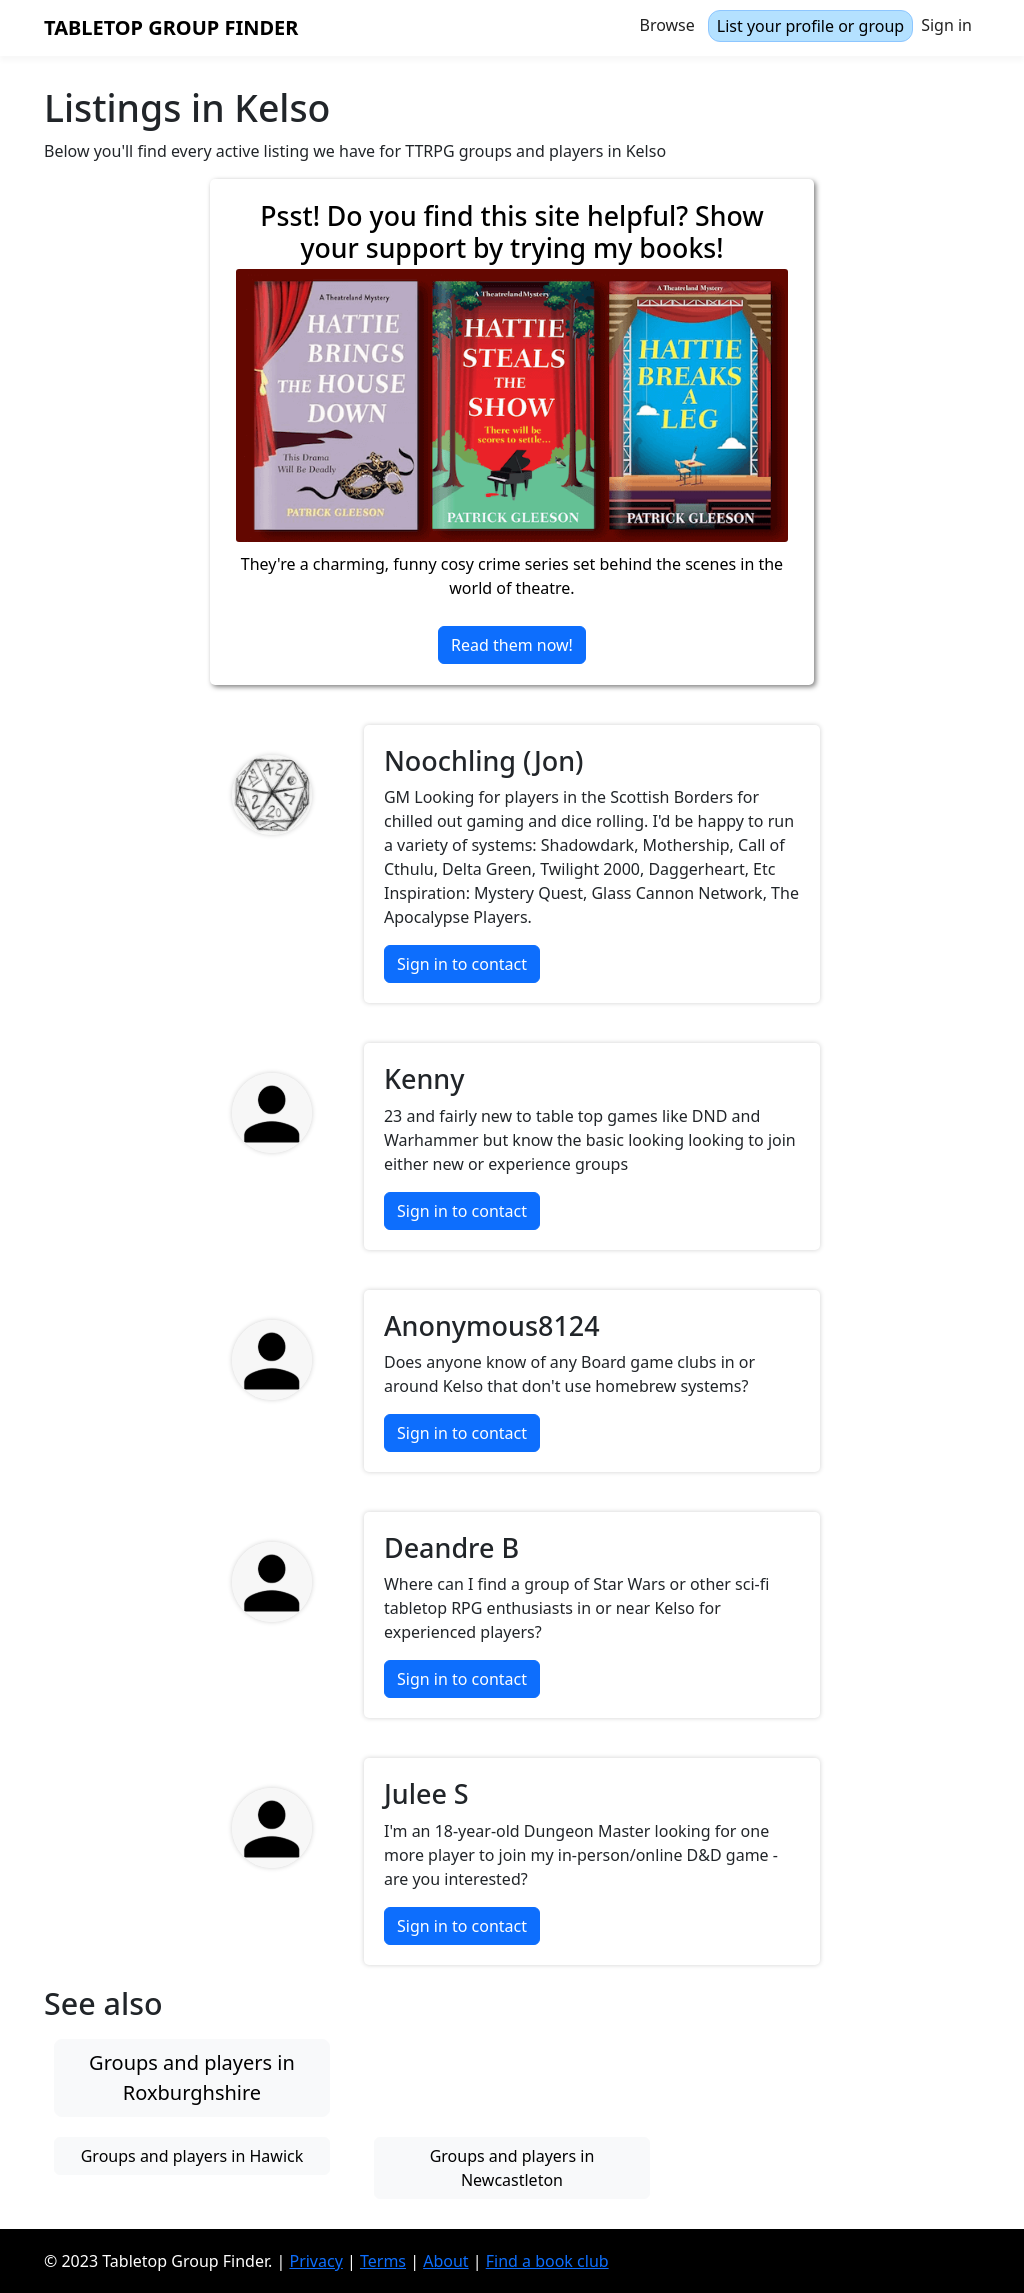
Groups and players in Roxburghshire (192, 2077)
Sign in (946, 25)
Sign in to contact (462, 964)
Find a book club (547, 2261)
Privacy (315, 2261)
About (445, 2261)
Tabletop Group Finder (171, 27)
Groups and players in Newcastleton (512, 2168)
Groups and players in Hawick (192, 2156)
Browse (667, 25)
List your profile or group (810, 26)
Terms (383, 2261)
